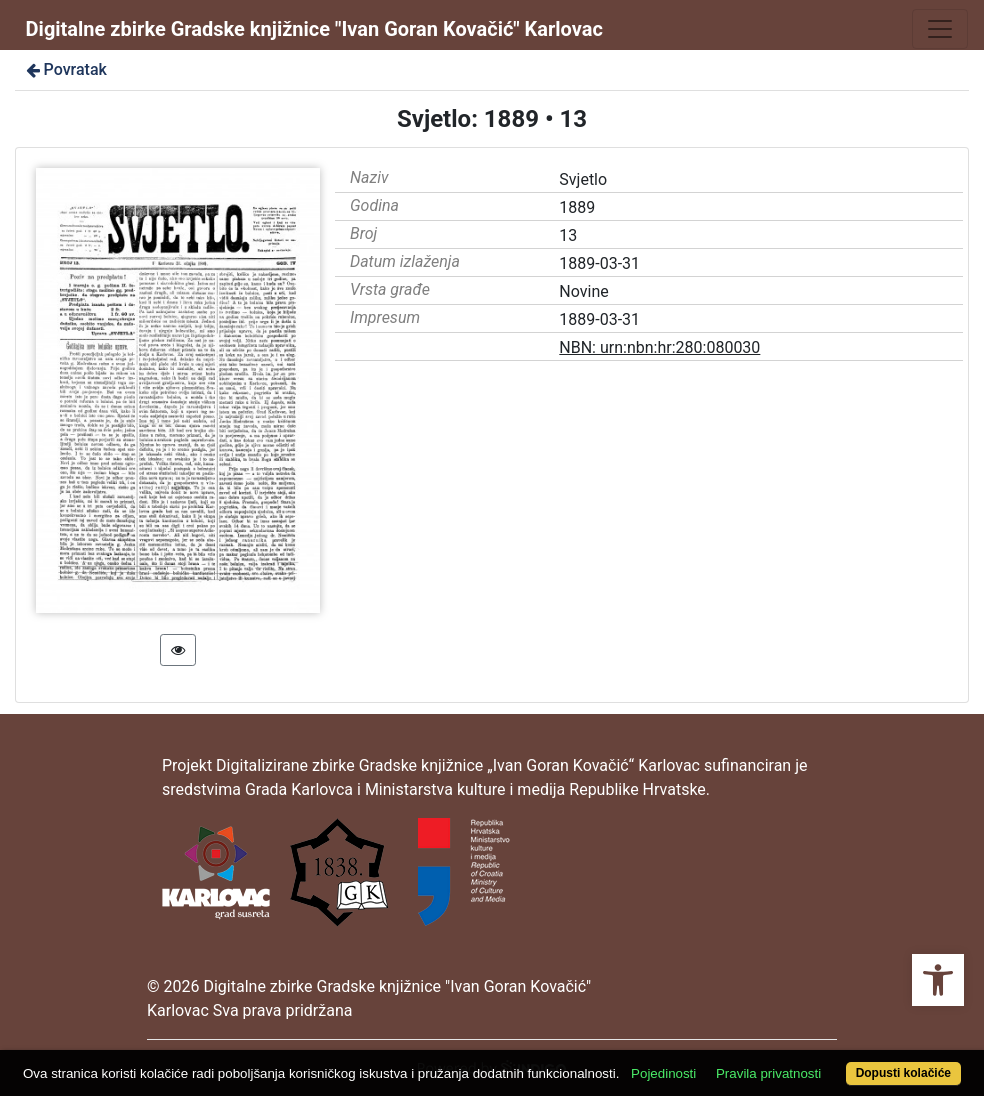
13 (568, 235)
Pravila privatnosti (768, 1073)
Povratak (65, 69)
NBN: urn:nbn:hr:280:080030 (659, 347)
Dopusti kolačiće (903, 1073)
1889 (577, 207)
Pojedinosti (663, 1073)
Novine (583, 291)
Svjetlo (583, 179)
